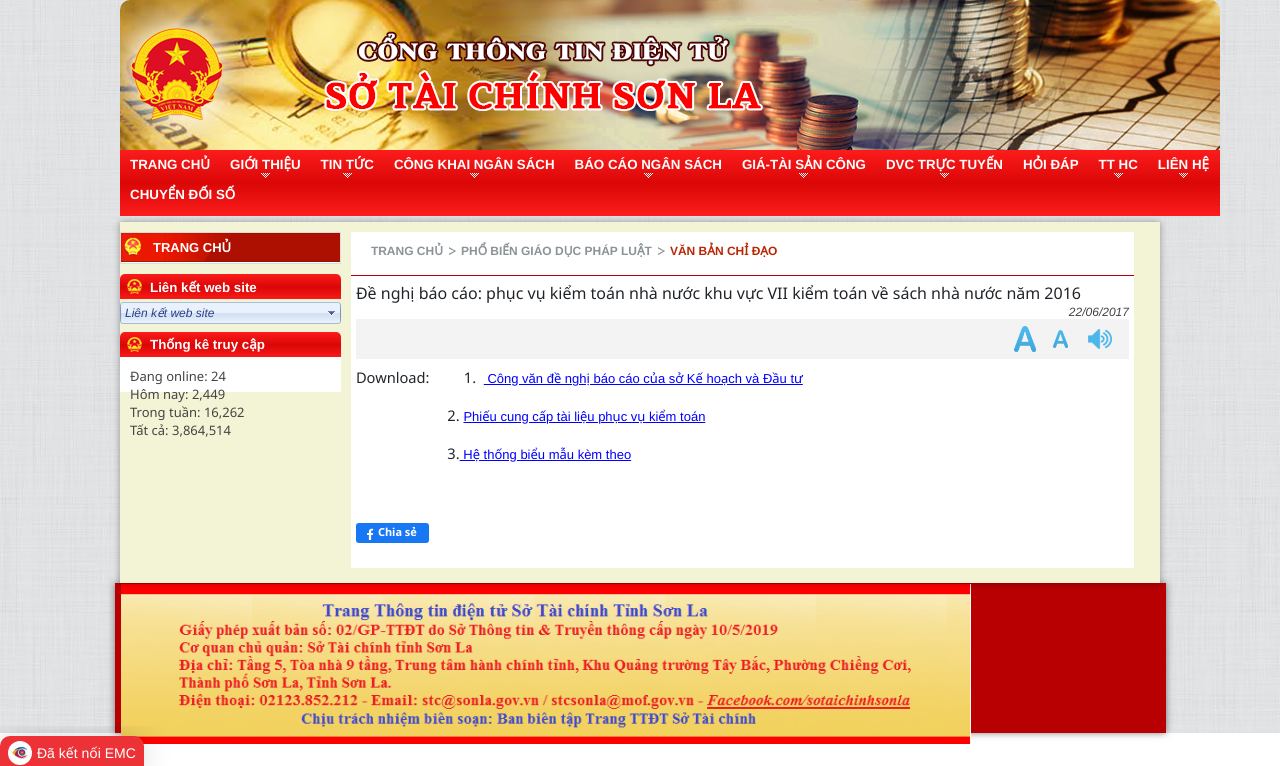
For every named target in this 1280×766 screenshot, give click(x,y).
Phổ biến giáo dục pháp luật (556, 251)
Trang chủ (192, 247)
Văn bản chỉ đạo (723, 251)
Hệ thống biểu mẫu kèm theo (545, 454)
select (332, 313)
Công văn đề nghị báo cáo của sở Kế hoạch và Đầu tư (643, 378)
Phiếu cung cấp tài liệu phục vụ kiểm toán (584, 416)
